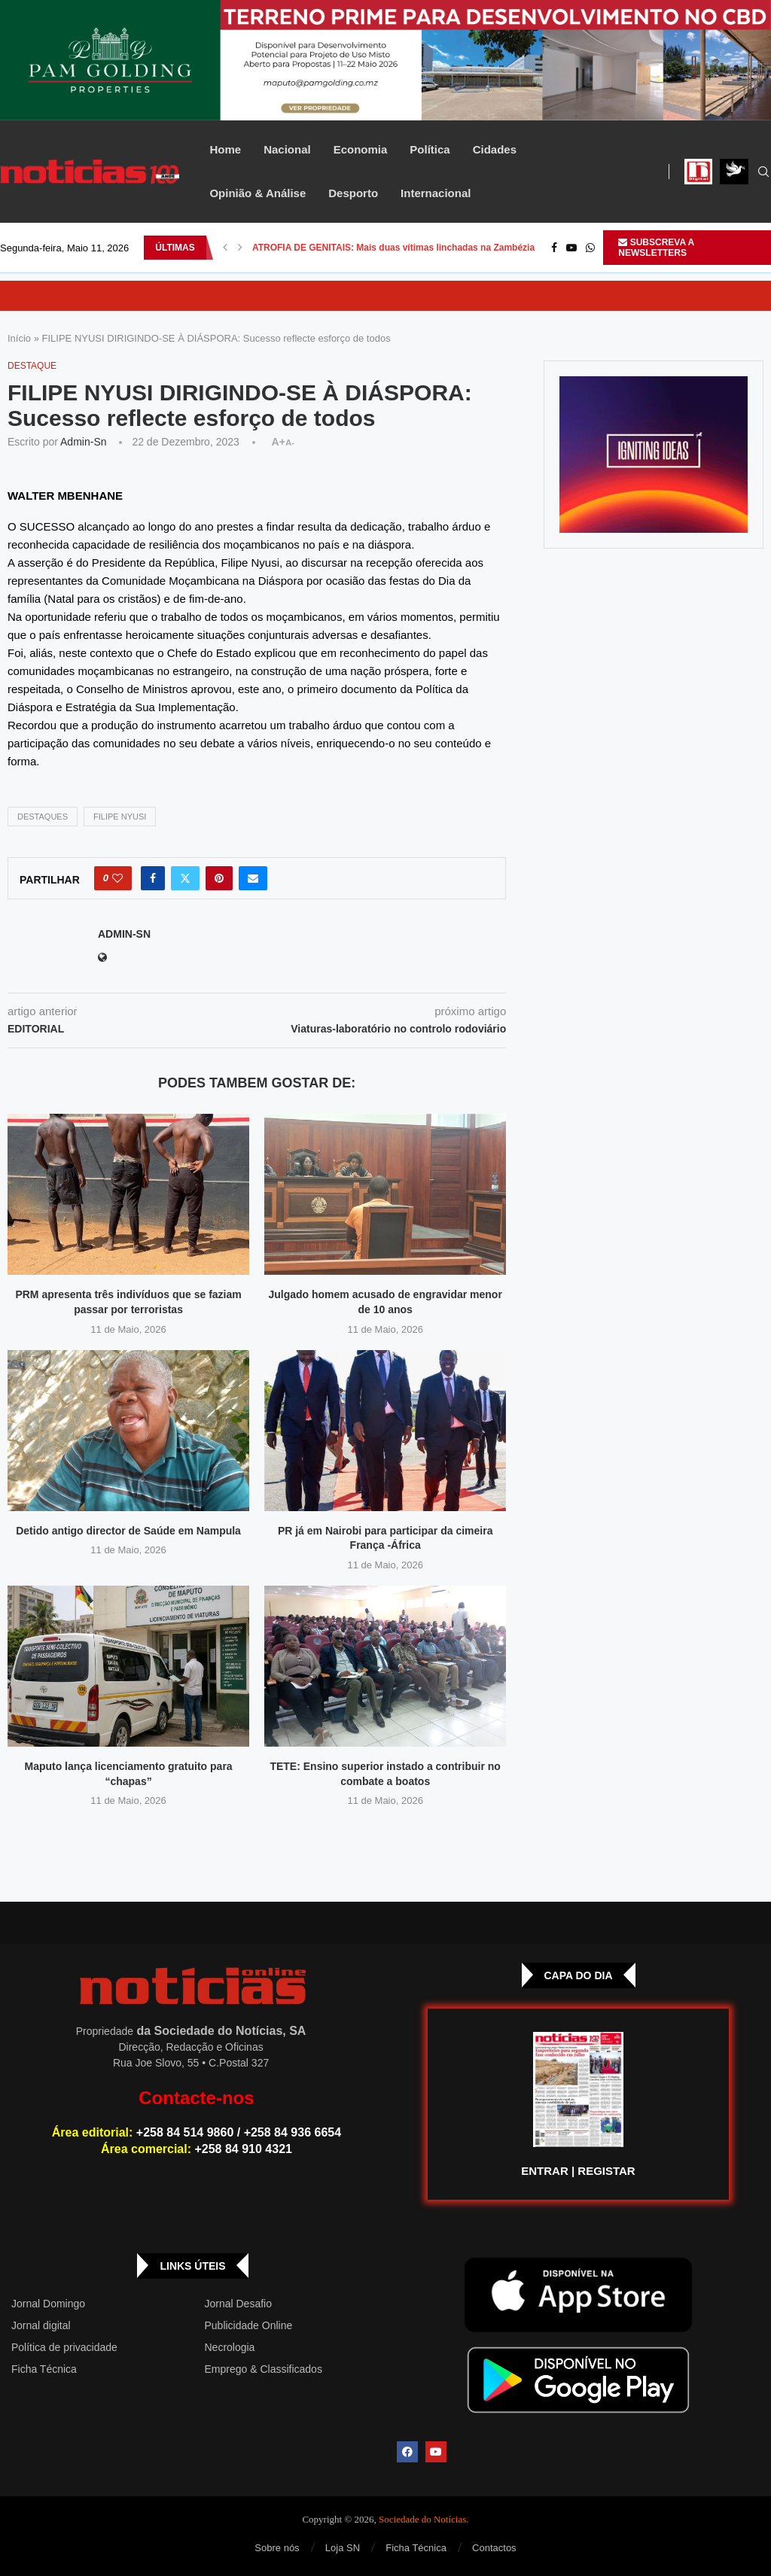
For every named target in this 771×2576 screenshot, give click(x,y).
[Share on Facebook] (153, 878)
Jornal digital (41, 2325)
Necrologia (229, 2347)
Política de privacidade (64, 2347)
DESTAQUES (42, 816)
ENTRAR (544, 2170)
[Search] (763, 172)
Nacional (287, 149)
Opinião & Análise (257, 193)
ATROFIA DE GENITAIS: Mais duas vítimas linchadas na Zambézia (393, 247)
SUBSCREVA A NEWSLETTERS (656, 247)
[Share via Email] (253, 878)
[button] (225, 248)
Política (429, 149)
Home (225, 149)
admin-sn (83, 442)
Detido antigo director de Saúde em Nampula (128, 1531)
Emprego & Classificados (263, 2369)
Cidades (495, 149)
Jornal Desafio (238, 2303)
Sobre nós (276, 2547)
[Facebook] (554, 248)
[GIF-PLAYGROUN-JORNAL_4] (653, 454)
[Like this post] (117, 878)
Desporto (353, 193)
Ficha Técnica (44, 2369)
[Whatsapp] (590, 248)
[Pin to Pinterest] (219, 878)
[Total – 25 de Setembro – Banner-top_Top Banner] (385, 60)
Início (19, 338)
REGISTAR (606, 2170)
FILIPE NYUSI (119, 816)
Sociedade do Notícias (422, 2519)
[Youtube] (571, 248)
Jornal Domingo (48, 2303)
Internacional (436, 193)
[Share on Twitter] (185, 878)
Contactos (494, 2547)
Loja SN (342, 2547)
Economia (361, 149)
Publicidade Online (248, 2325)
